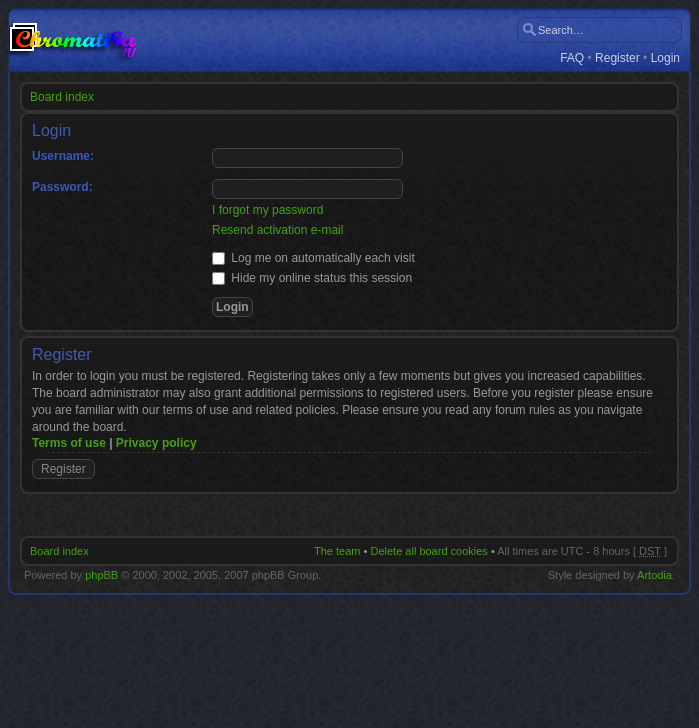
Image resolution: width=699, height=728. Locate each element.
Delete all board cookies (428, 551)
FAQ (572, 58)
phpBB (101, 575)
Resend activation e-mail (277, 230)
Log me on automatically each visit (313, 258)
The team (337, 551)
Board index (62, 97)
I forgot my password (267, 210)
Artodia (654, 575)
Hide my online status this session (312, 278)
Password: (62, 187)
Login (665, 58)
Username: (63, 156)
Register (617, 58)
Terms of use (69, 443)
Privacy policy (156, 443)
